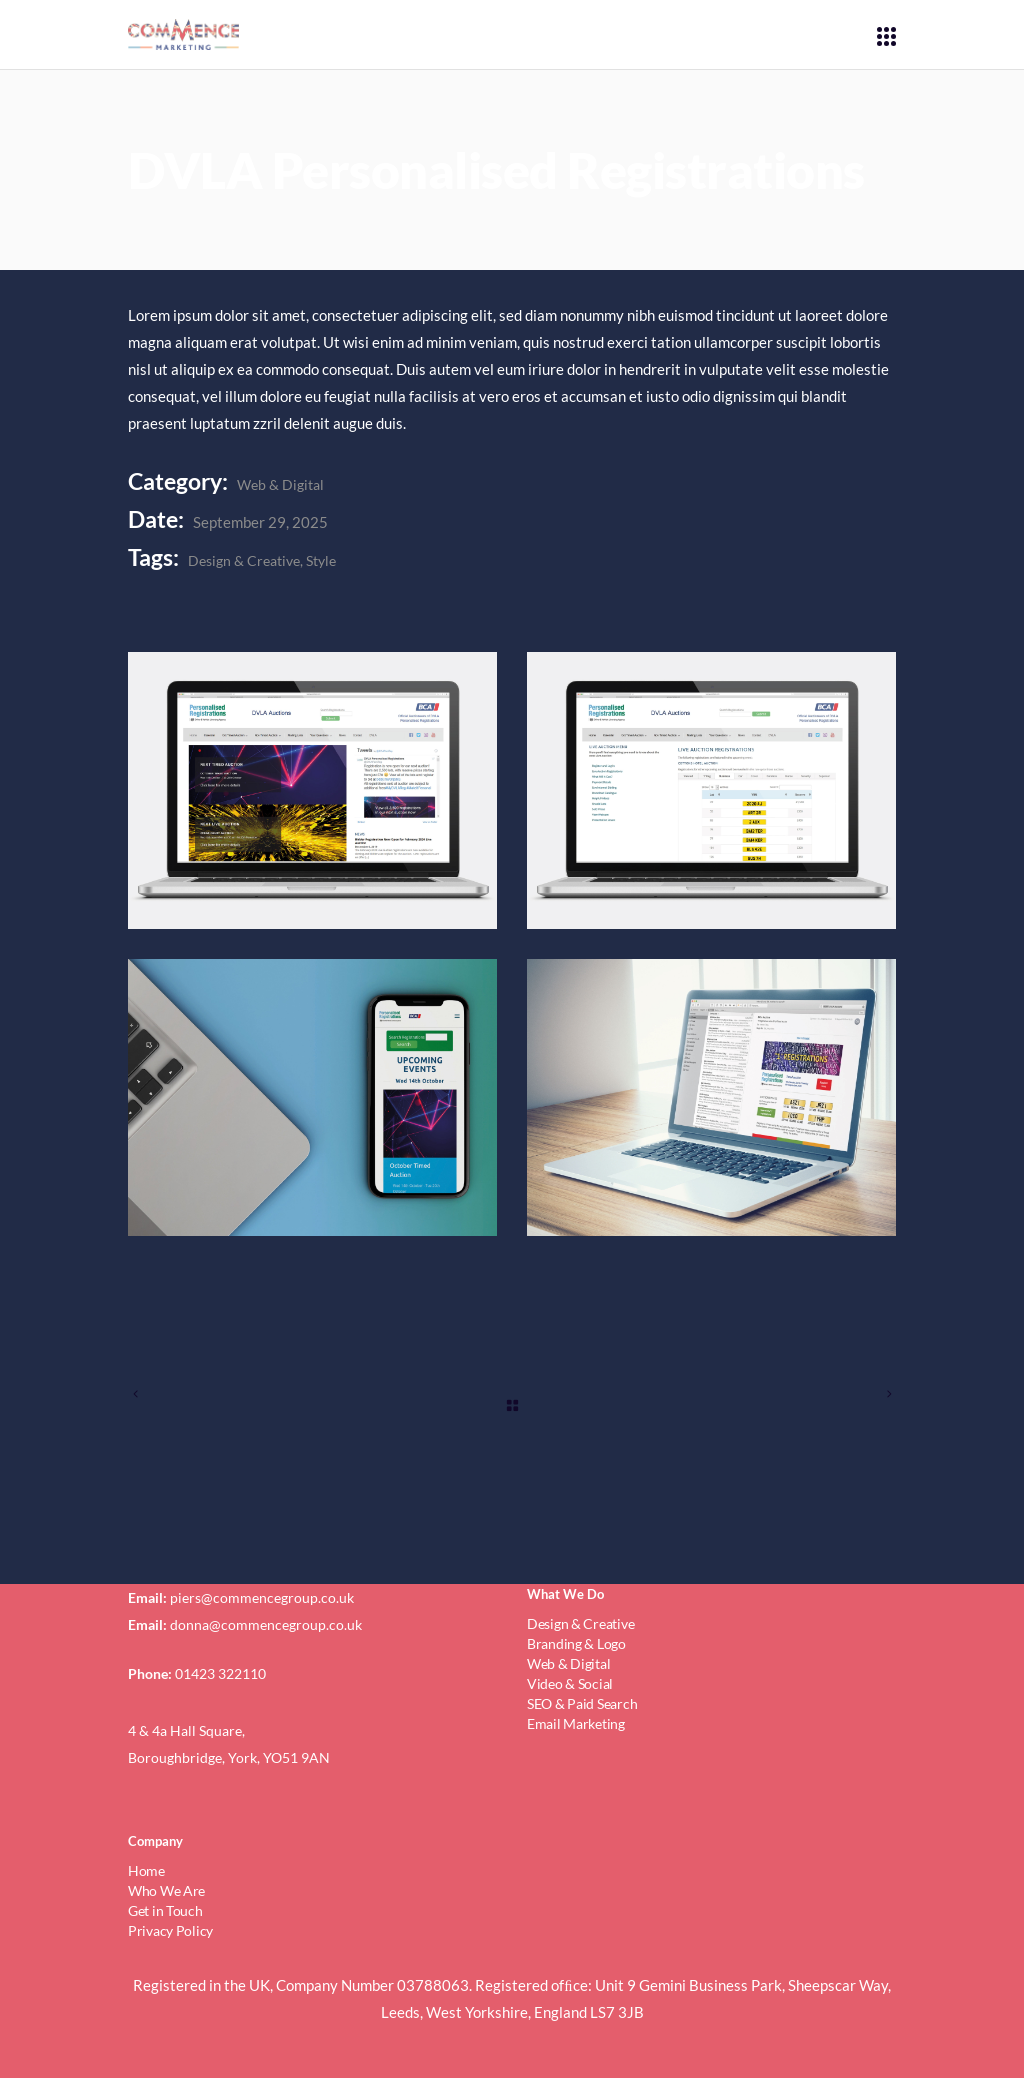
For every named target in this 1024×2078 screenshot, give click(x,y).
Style (321, 560)
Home (146, 1870)
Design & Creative (244, 560)
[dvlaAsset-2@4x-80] (711, 790)
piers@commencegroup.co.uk (262, 1597)
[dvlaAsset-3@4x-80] (312, 1097)
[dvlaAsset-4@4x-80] (711, 1097)
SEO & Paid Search (582, 1703)
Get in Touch (165, 1910)
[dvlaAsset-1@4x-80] (312, 790)
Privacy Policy (170, 1930)
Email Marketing (576, 1723)
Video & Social (570, 1683)
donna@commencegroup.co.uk (266, 1624)
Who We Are (166, 1890)
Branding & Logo (576, 1643)
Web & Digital (280, 484)
